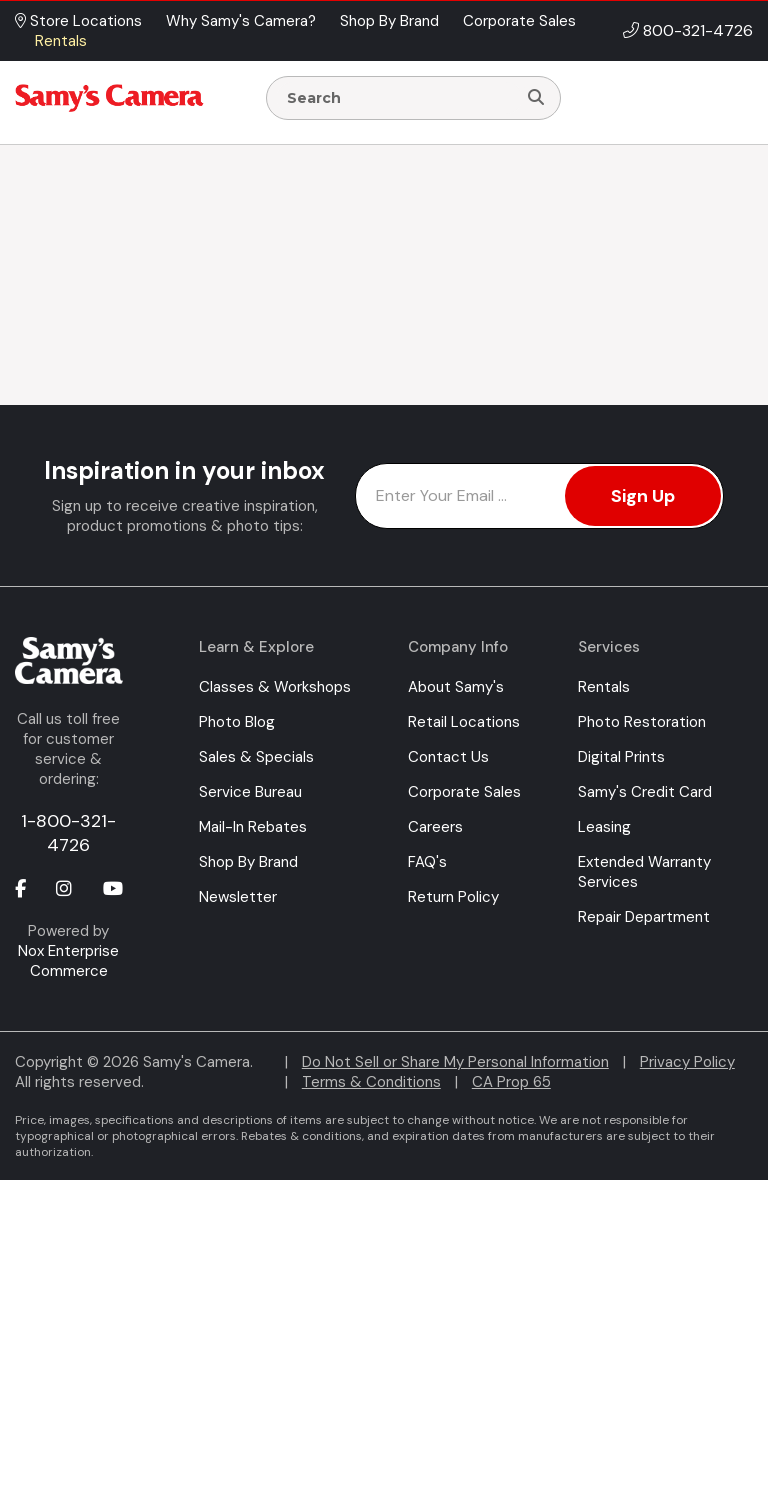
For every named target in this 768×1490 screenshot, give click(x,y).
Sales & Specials (256, 757)
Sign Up (643, 496)
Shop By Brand (248, 862)
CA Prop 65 (511, 1082)
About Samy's (456, 687)
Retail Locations (464, 722)
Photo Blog (237, 722)
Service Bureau (250, 792)
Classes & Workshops (275, 687)
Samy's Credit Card (645, 792)
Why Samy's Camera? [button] (241, 21)
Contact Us (448, 757)
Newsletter (238, 897)
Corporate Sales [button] (519, 21)
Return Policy (453, 897)
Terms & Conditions (371, 1082)
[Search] (536, 98)
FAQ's (427, 862)
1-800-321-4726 (68, 833)
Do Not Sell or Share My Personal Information (455, 1062)
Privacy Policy (687, 1062)
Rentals (604, 687)
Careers (435, 827)
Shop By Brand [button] (389, 21)
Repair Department (644, 917)
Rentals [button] (61, 41)
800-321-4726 (698, 30)
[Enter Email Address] (539, 496)
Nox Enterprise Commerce (68, 961)
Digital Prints (621, 757)
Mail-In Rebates (253, 827)
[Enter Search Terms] (399, 98)
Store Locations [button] (78, 21)
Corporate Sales (464, 792)
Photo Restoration (642, 722)
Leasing (604, 827)
